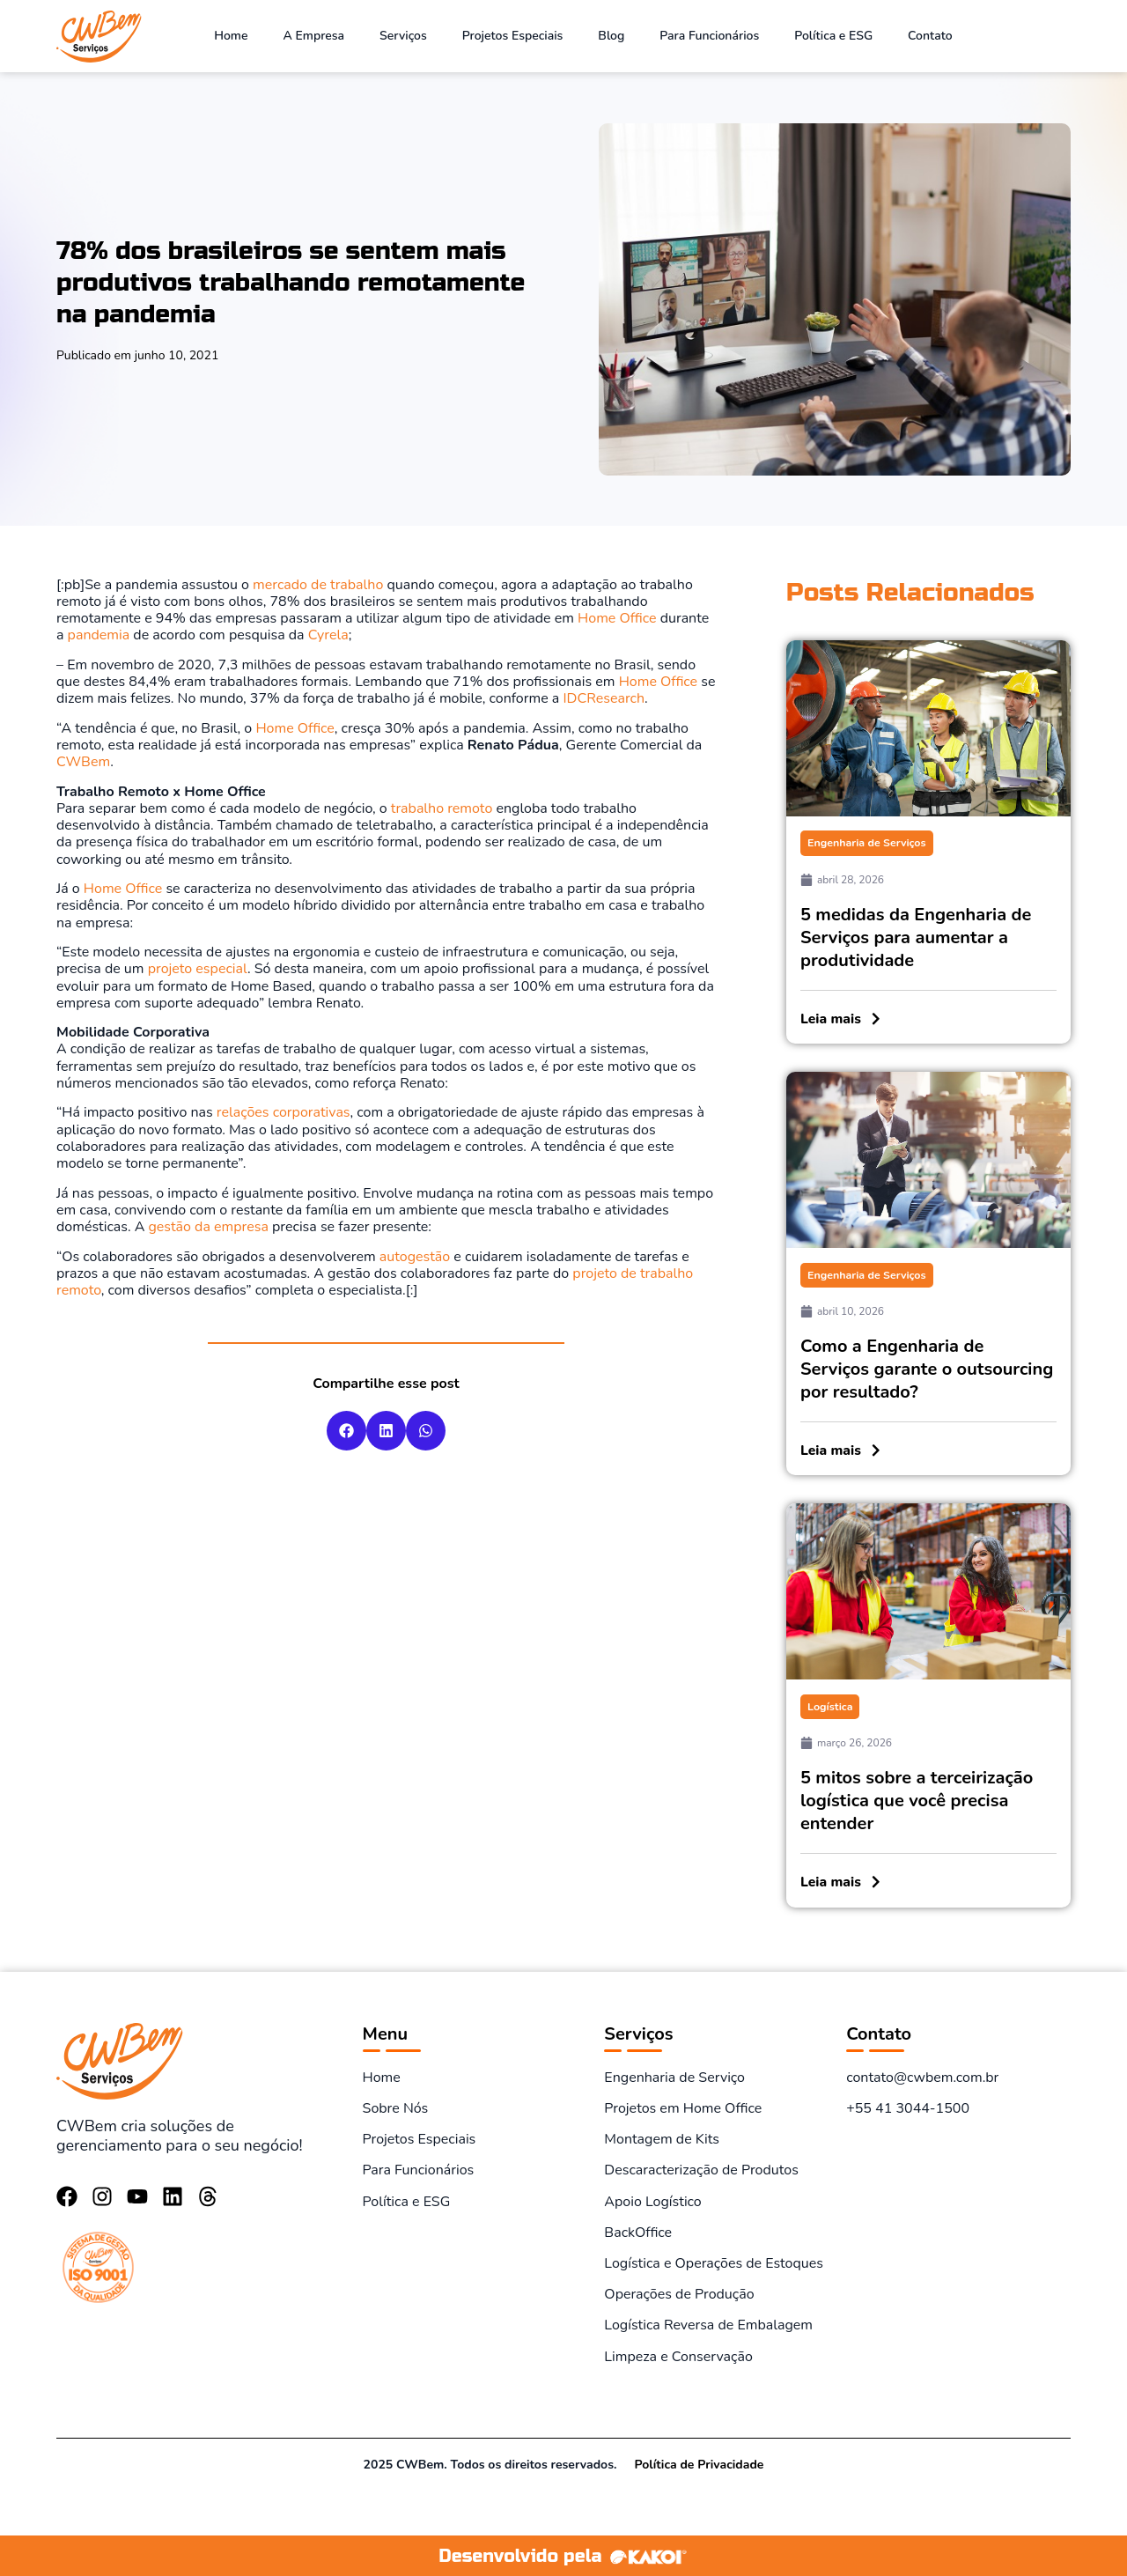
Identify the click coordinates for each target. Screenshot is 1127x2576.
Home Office (615, 618)
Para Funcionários (709, 35)
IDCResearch (604, 698)
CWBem (83, 761)
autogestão (414, 1256)
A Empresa (314, 35)
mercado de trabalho (318, 584)
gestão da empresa (208, 1226)
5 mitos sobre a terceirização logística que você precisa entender (916, 1799)
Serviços (403, 35)
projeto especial (197, 968)
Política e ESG (833, 35)
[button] (346, 1430)
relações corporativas (283, 1112)
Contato (930, 35)
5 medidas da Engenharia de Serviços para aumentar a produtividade (915, 937)
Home (230, 35)
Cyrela (328, 635)
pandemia (99, 635)
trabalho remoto (441, 808)
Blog (611, 35)
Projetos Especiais (513, 35)
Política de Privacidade (698, 2462)
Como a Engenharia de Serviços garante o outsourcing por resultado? (926, 1368)
